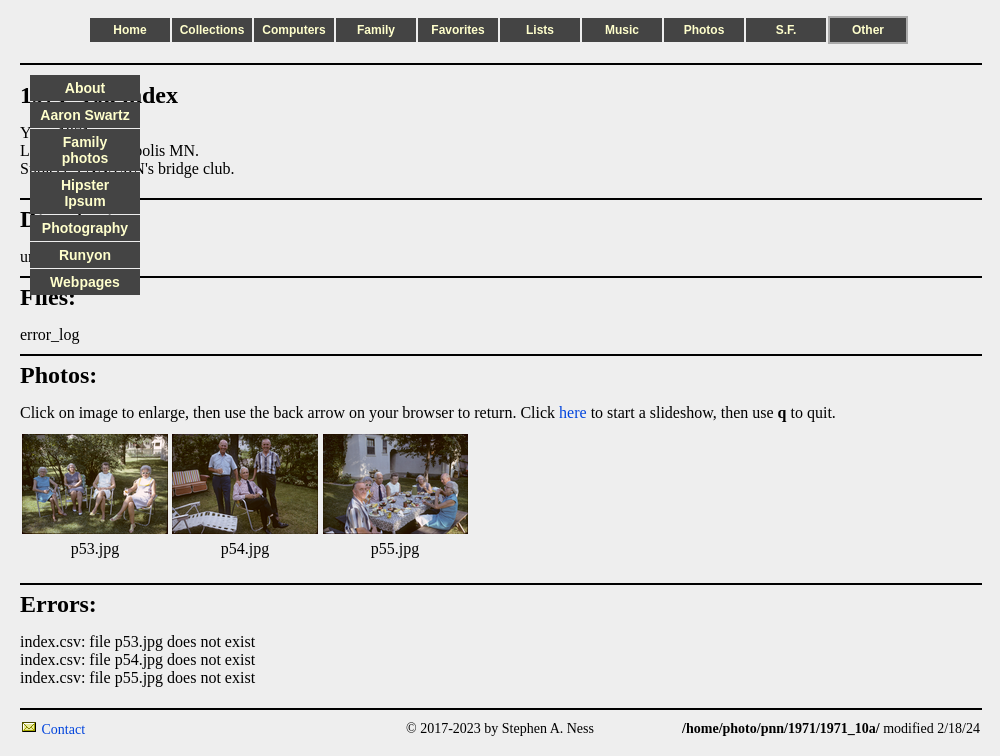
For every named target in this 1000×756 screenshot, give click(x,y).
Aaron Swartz (84, 115)
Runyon (85, 255)
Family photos (85, 150)
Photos (704, 30)
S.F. (786, 30)
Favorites (457, 30)
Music (622, 30)
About (85, 88)
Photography (85, 228)
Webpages (85, 282)
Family (376, 30)
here (573, 412)
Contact (64, 729)
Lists (540, 30)
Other (868, 30)
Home (129, 30)
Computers (293, 30)
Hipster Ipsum (85, 193)
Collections (212, 30)
